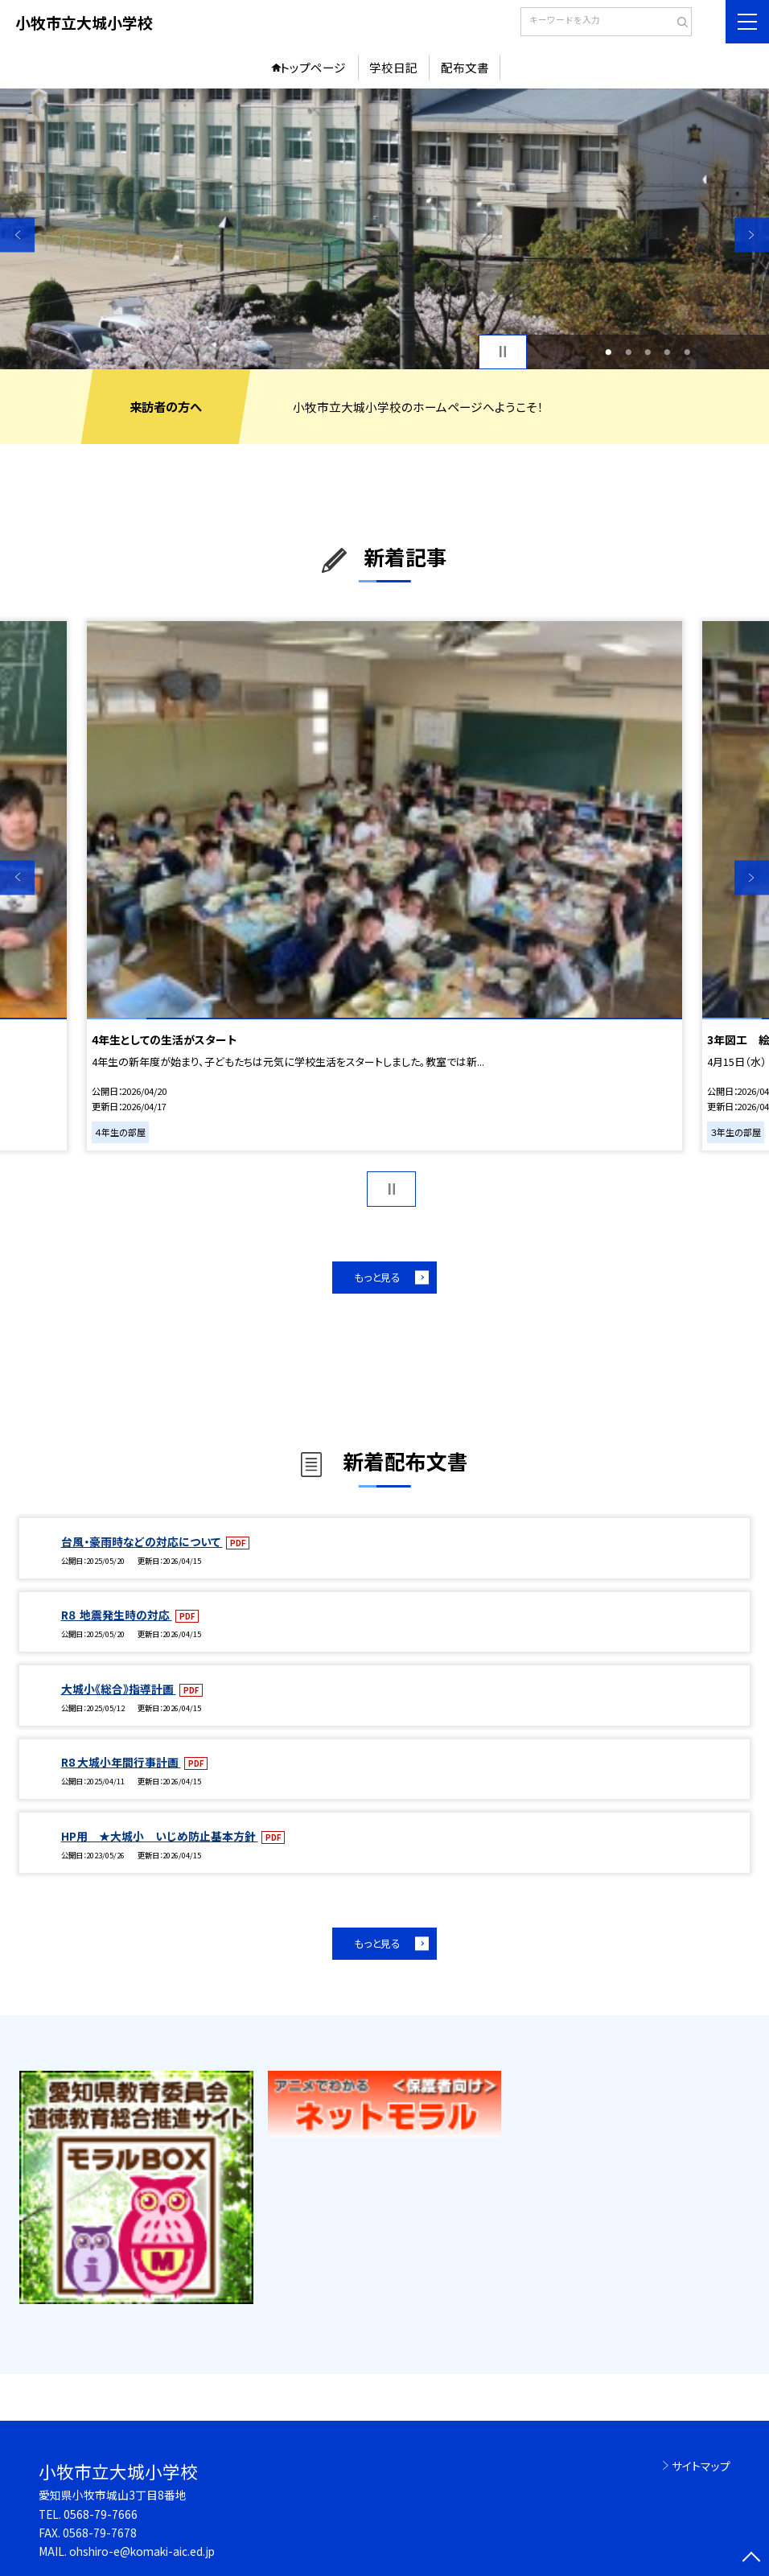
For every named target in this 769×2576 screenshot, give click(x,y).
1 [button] (609, 351)
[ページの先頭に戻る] (751, 2558)
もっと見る (377, 1277)
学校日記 (393, 67)
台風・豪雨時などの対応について (142, 1541)
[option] (384, 228)
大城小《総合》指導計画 (118, 1689)
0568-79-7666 (101, 2514)
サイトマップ (701, 2466)
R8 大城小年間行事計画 (121, 1762)
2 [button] (628, 351)
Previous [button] (17, 234)
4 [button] (667, 351)
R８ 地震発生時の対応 (116, 1615)
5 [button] (687, 351)
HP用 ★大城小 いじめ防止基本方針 (159, 1836)
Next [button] (751, 234)
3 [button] (647, 351)
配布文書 (465, 67)
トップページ (313, 67)
